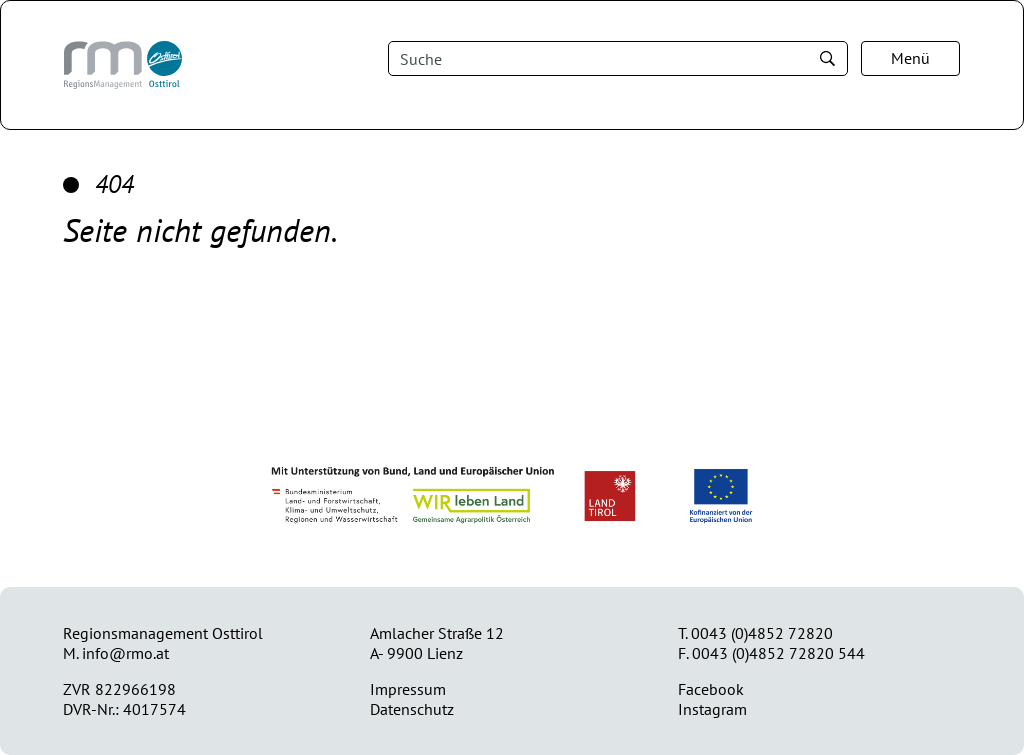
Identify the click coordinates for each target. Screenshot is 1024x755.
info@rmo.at (125, 653)
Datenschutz (412, 709)
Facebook (711, 689)
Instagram (712, 709)
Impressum (408, 689)
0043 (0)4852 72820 (762, 633)
